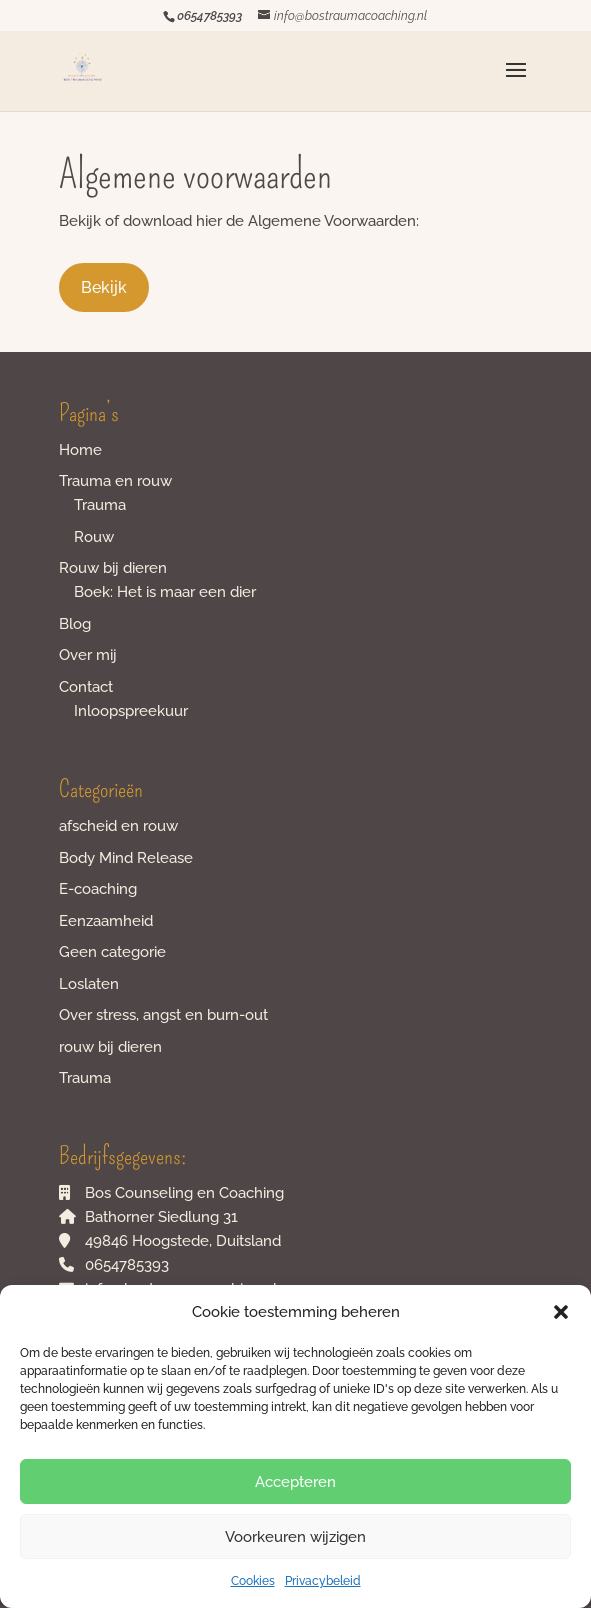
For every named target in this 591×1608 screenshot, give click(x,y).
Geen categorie (112, 952)
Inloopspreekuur (131, 711)
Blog (75, 624)
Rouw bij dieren (113, 568)
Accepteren (295, 1482)
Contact (86, 687)
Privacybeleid (323, 1581)
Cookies (253, 1581)
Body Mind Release (126, 858)
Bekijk (104, 287)
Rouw (94, 537)
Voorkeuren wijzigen (295, 1537)
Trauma (100, 505)
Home (80, 450)
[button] (561, 1312)
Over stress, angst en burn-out (163, 1015)
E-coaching (98, 889)
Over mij (88, 655)
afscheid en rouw (118, 826)
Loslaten (89, 984)
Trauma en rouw (115, 481)
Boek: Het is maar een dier (165, 592)
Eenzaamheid (106, 921)
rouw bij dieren (110, 1047)
